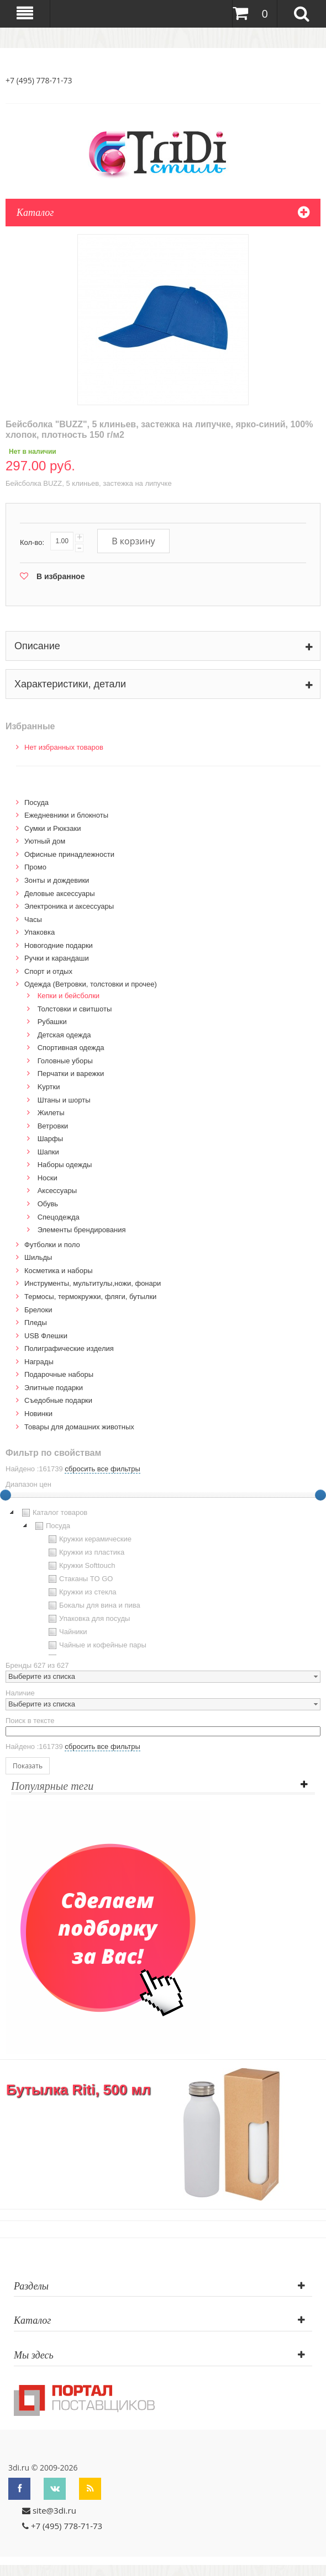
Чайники (66, 1632)
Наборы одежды (65, 1164)
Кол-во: (32, 542)
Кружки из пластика (85, 1552)
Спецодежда (59, 1217)
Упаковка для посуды (88, 1618)
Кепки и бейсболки (69, 996)
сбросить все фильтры (102, 1469)
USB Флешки (45, 1336)
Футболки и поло (52, 1245)
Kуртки (49, 1087)
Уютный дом (44, 841)
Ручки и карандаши (56, 958)
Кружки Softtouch (80, 1565)
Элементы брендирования (82, 1230)
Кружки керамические (89, 1539)
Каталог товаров (53, 1512)
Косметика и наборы (58, 1270)
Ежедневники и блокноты (66, 815)
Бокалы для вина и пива (93, 1605)
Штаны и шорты (64, 1100)
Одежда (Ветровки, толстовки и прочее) (90, 984)
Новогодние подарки (58, 945)
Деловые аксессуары (59, 893)
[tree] (163, 1580)
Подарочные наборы (58, 1374)
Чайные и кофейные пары (96, 1645)
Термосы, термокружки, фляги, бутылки (90, 1296)
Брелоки (38, 1310)
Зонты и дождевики (56, 880)
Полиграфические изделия (69, 1348)
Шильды (38, 1257)
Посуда (36, 802)
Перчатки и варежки (71, 1073)
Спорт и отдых (48, 971)
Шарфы (50, 1139)
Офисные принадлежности (69, 854)
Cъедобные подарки (58, 1400)
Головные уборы (65, 1061)
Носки (47, 1178)
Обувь (48, 1204)
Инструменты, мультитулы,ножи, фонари (92, 1283)
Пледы (35, 1322)
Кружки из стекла (81, 1592)
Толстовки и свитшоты (75, 1009)
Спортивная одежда (71, 1047)
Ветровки (53, 1126)
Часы (33, 919)
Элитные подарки (53, 1388)
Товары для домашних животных (79, 1427)
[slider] (320, 1495)
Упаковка (39, 932)
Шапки (48, 1152)
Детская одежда (64, 1035)
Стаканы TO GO (79, 1579)
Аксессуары (57, 1190)
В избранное (60, 576)
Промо (35, 867)
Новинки (38, 1413)
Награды (39, 1362)
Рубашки (52, 1021)
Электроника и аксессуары (69, 906)
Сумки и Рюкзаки (52, 828)
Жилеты (51, 1113)
